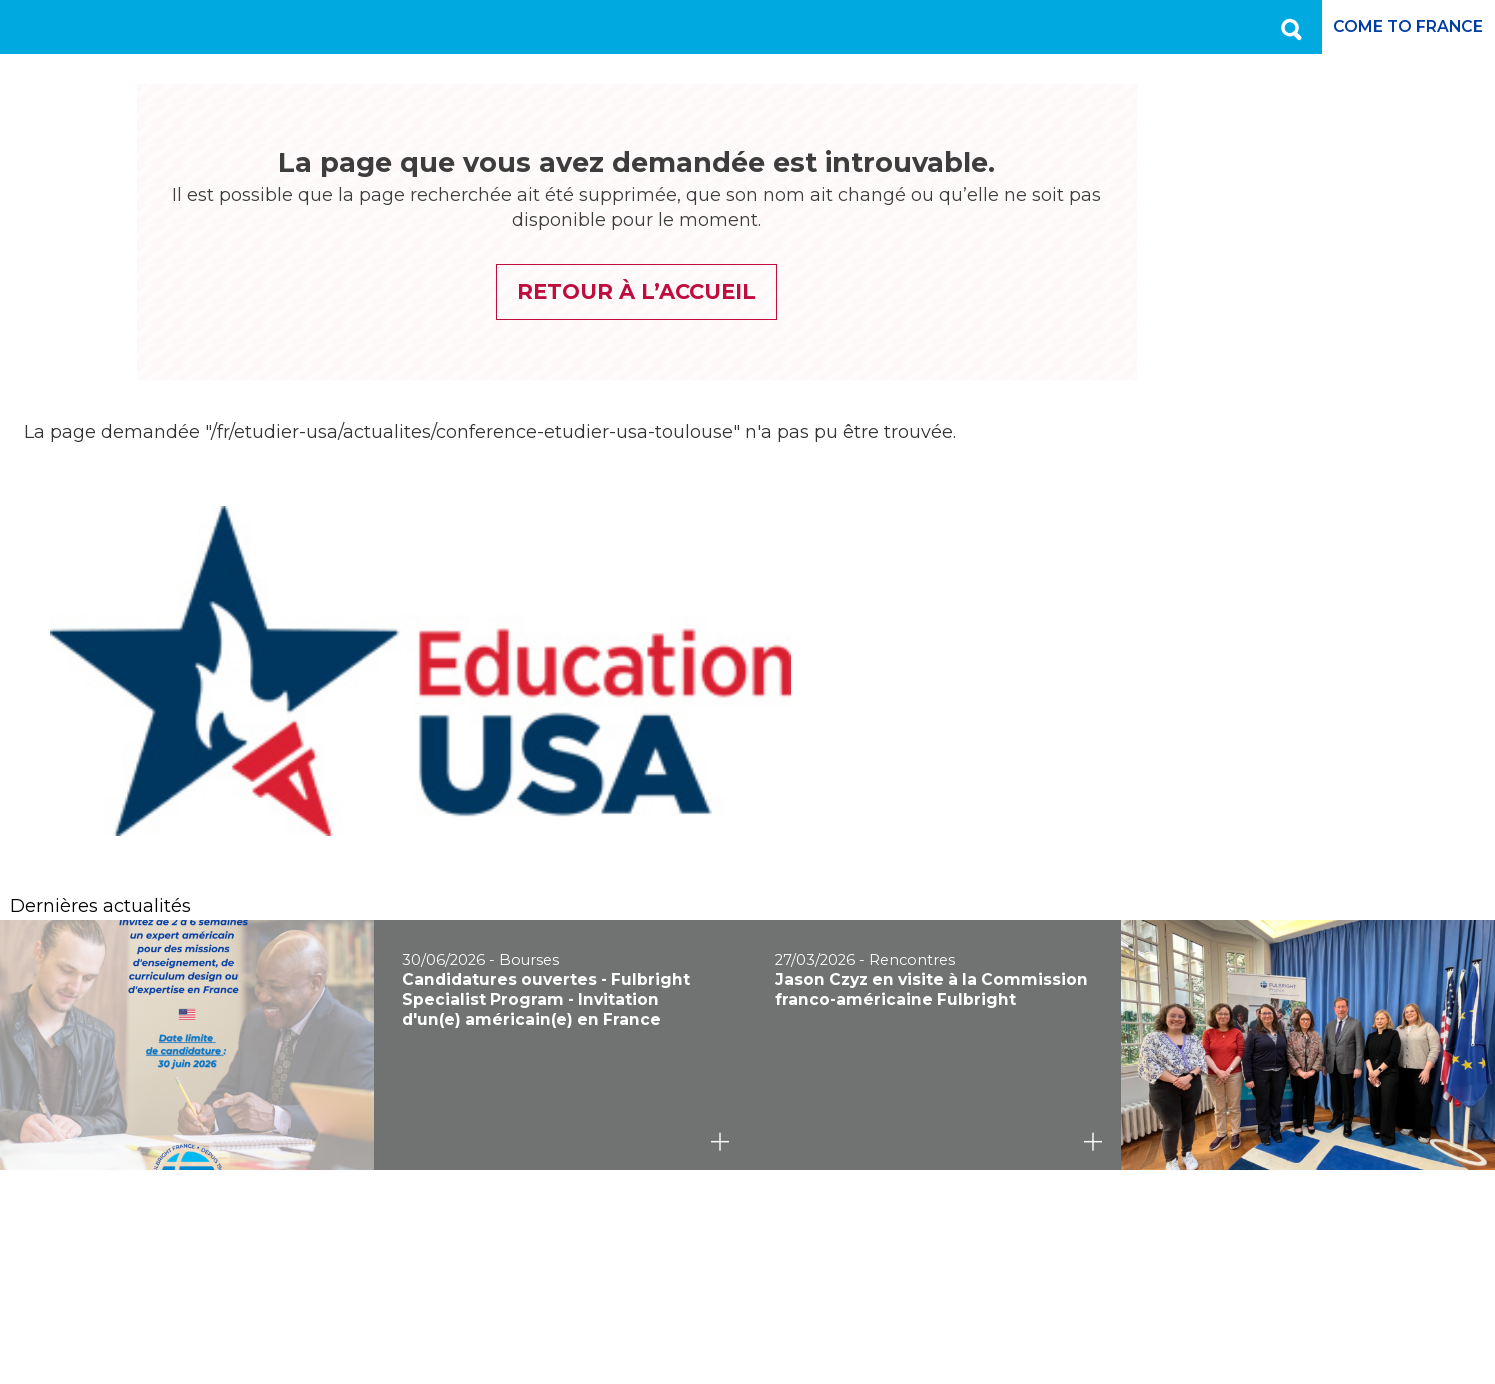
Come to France (1394, 27)
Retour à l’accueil (560, 291)
